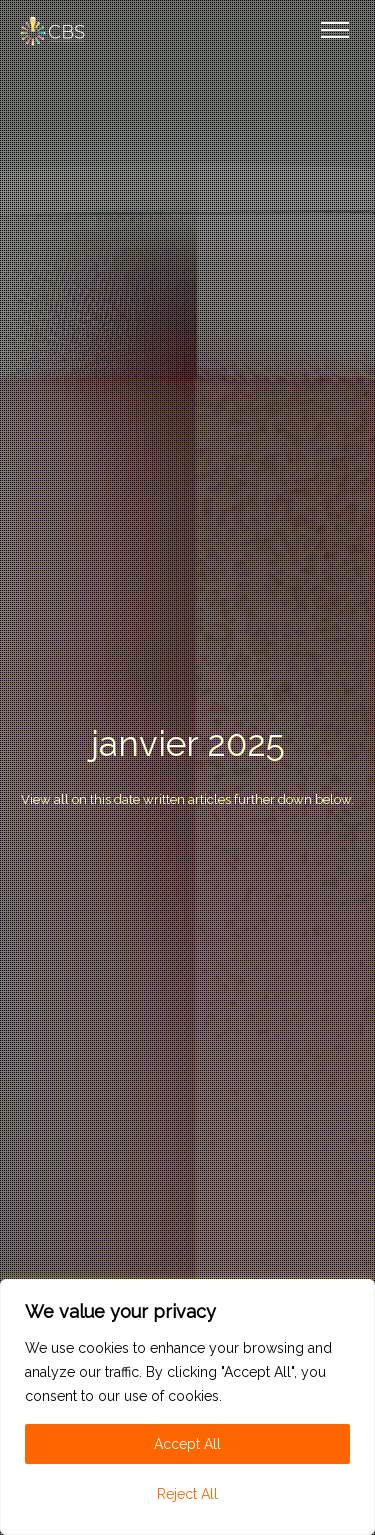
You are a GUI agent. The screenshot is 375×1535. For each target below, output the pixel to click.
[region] (187, 1407)
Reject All (187, 1494)
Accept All (187, 1444)
